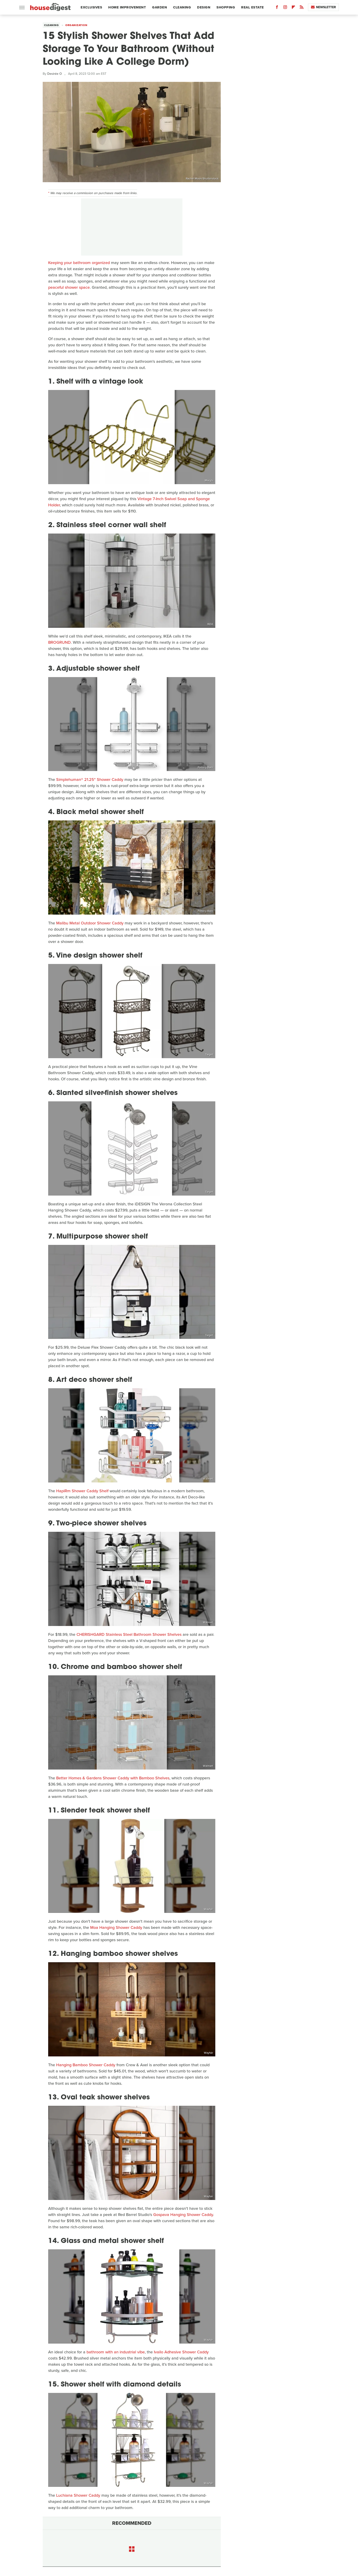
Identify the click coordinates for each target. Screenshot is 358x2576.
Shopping (225, 7)
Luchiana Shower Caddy (78, 2495)
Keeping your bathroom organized (79, 263)
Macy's (209, 480)
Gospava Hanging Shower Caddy (183, 2215)
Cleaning (182, 7)
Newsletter (323, 7)
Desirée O (54, 73)
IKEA (210, 624)
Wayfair (208, 1909)
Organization (76, 25)
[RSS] (301, 8)
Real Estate (252, 7)
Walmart (208, 1478)
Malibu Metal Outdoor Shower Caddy (90, 923)
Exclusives (91, 7)
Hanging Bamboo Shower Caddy (85, 2065)
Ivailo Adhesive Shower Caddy (181, 2352)
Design (203, 7)
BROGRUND (59, 642)
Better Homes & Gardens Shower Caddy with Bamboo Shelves (112, 1778)
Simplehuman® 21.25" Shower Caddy (89, 779)
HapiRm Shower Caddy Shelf (82, 1491)
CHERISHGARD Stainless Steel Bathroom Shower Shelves (129, 1634)
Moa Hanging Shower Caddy (116, 1927)
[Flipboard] (293, 8)
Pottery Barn (205, 767)
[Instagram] (285, 8)
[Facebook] (277, 8)
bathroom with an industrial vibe (116, 2352)
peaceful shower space (69, 287)
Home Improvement (127, 7)
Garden (159, 7)
